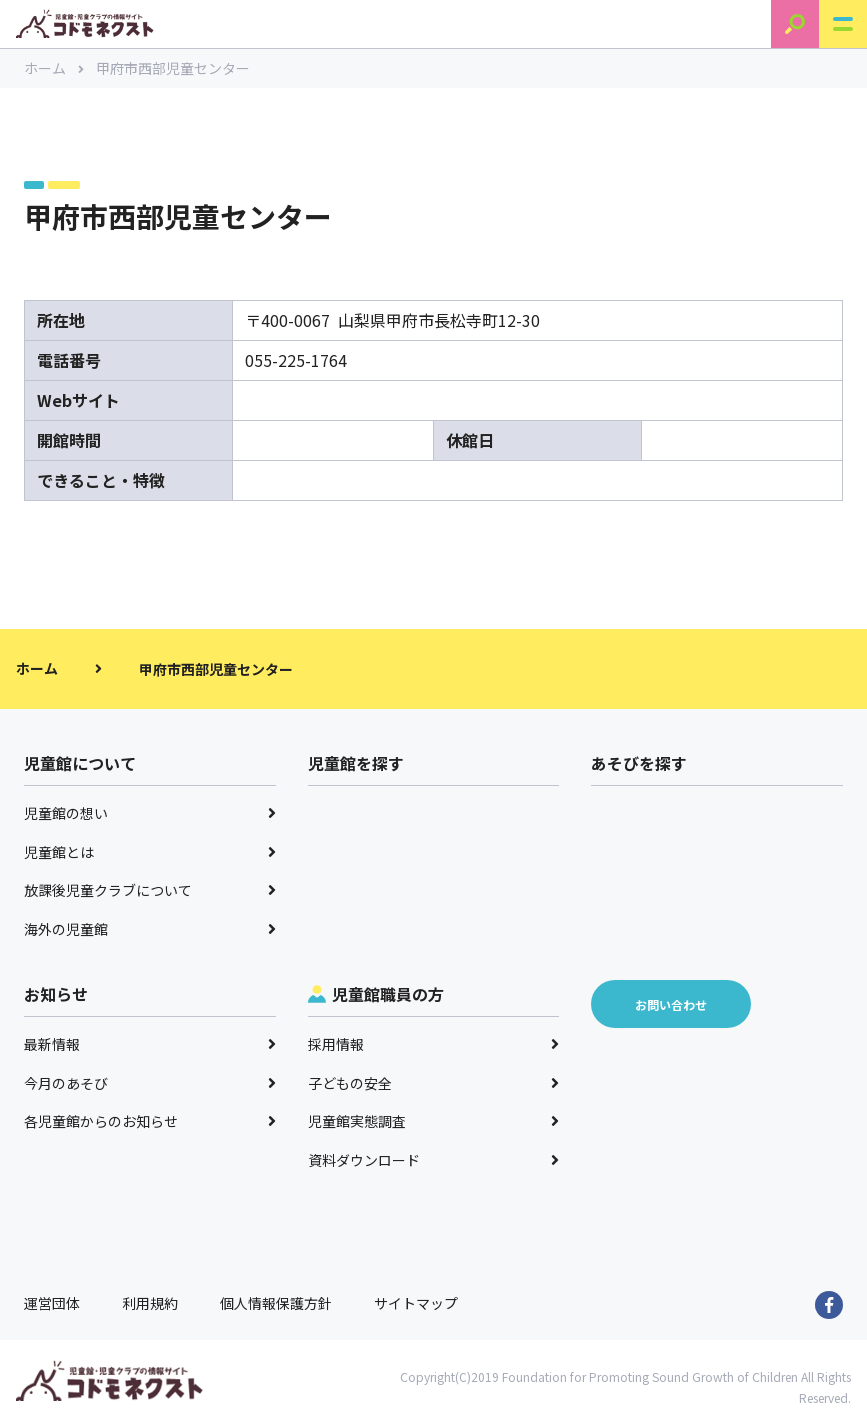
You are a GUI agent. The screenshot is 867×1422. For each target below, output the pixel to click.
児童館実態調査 (434, 1121)
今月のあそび (150, 1083)
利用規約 (150, 1303)
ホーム (54, 68)
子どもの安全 (434, 1083)
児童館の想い (150, 813)
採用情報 (434, 1044)
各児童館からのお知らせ (150, 1121)
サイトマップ (416, 1303)
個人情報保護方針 (276, 1303)
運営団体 (52, 1303)
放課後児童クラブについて (150, 890)
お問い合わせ (671, 1004)
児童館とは (150, 852)
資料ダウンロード (434, 1160)
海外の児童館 (150, 929)
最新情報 (150, 1044)
